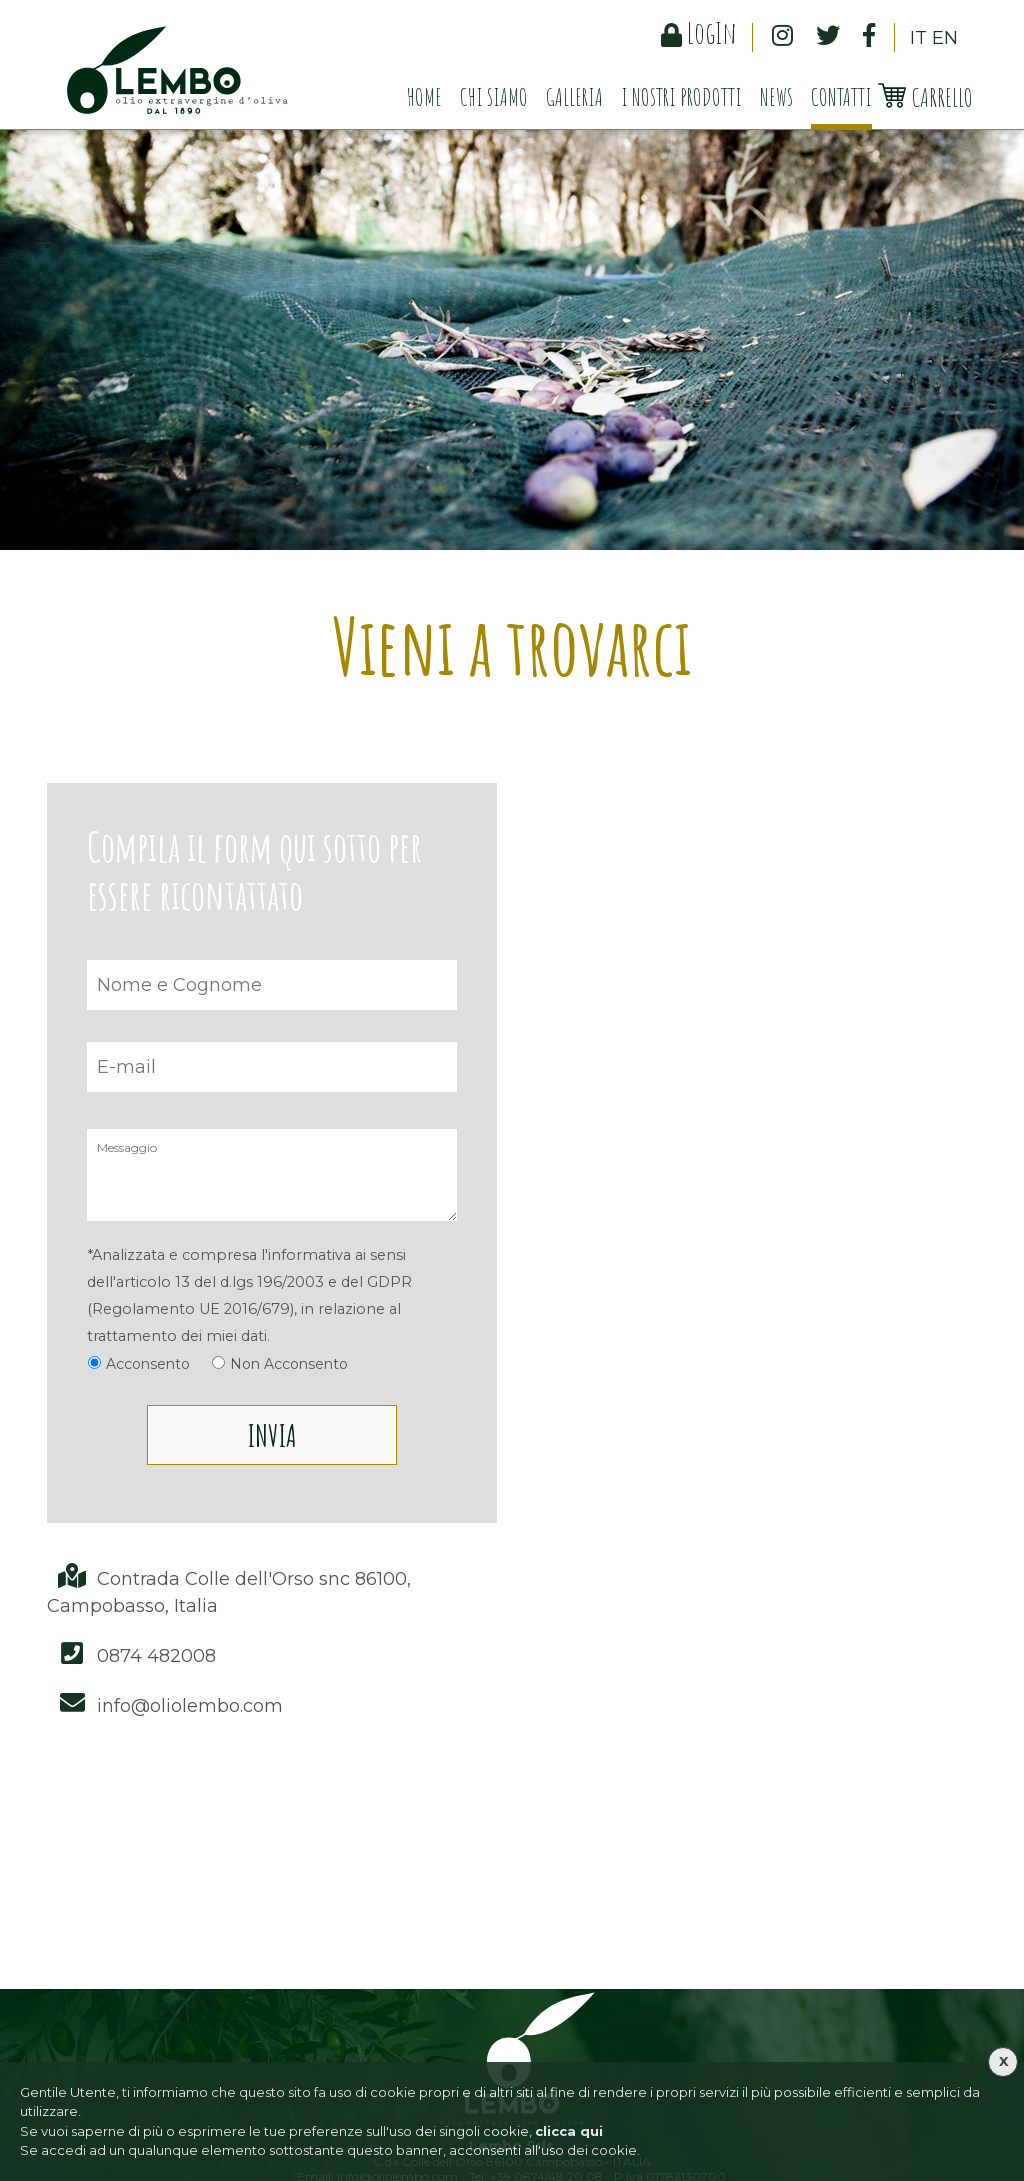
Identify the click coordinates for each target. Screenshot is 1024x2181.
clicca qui (569, 2131)
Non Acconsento (289, 1364)
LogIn (699, 32)
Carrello (925, 96)
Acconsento (148, 1364)
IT (918, 38)
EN (945, 38)
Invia (272, 1435)
